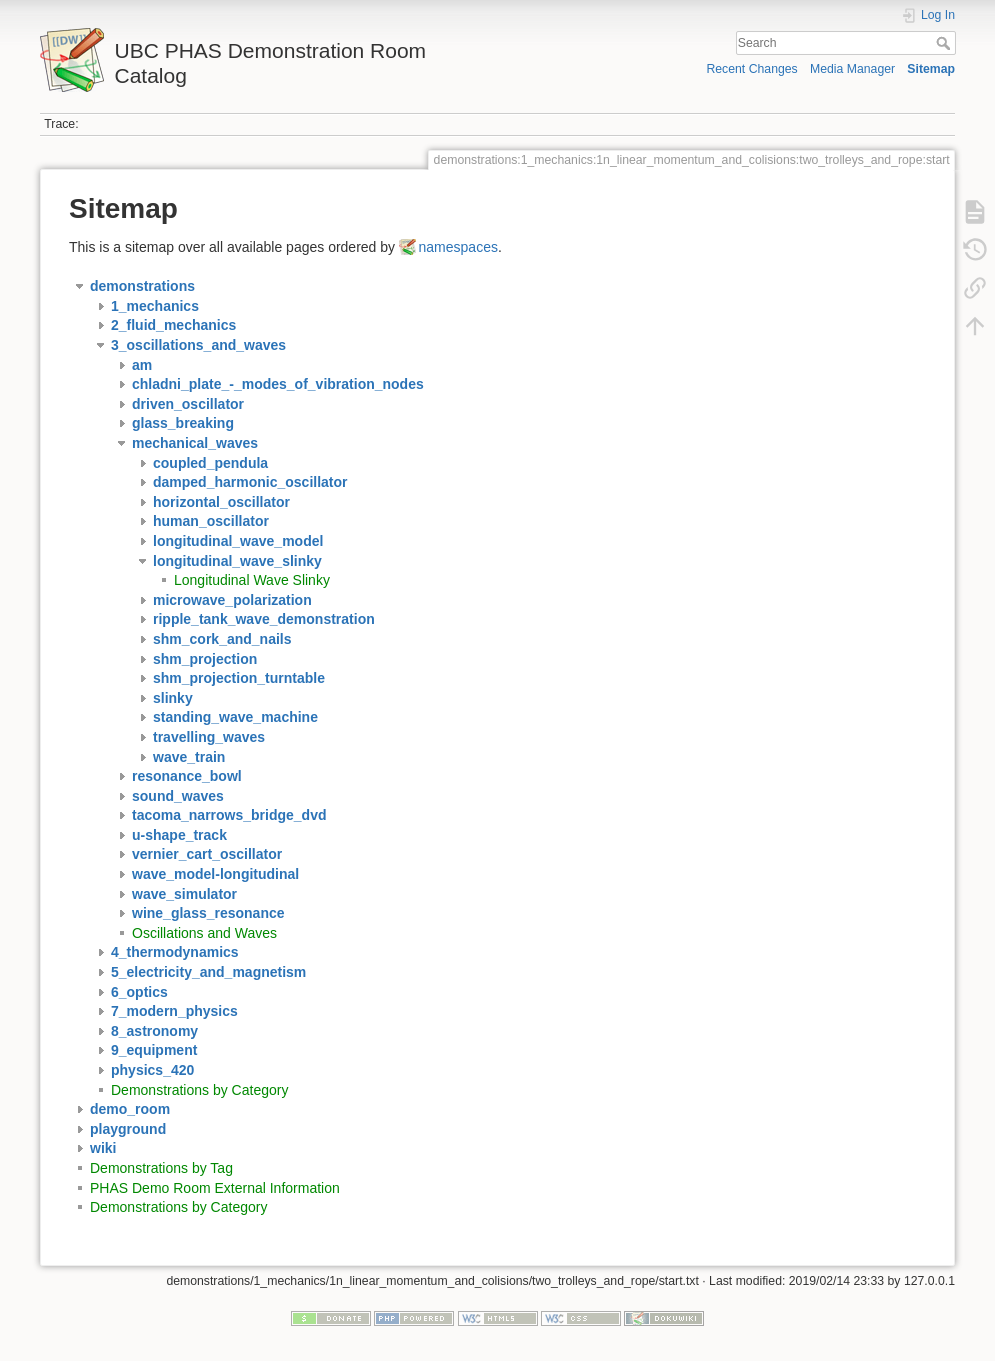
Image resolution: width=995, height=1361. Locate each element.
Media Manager (852, 69)
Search (945, 43)
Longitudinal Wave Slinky (252, 580)
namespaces (458, 247)
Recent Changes (751, 69)
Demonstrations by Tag (161, 1168)
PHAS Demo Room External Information (215, 1188)
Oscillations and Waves (204, 933)
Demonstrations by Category (199, 1090)
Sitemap (931, 69)
